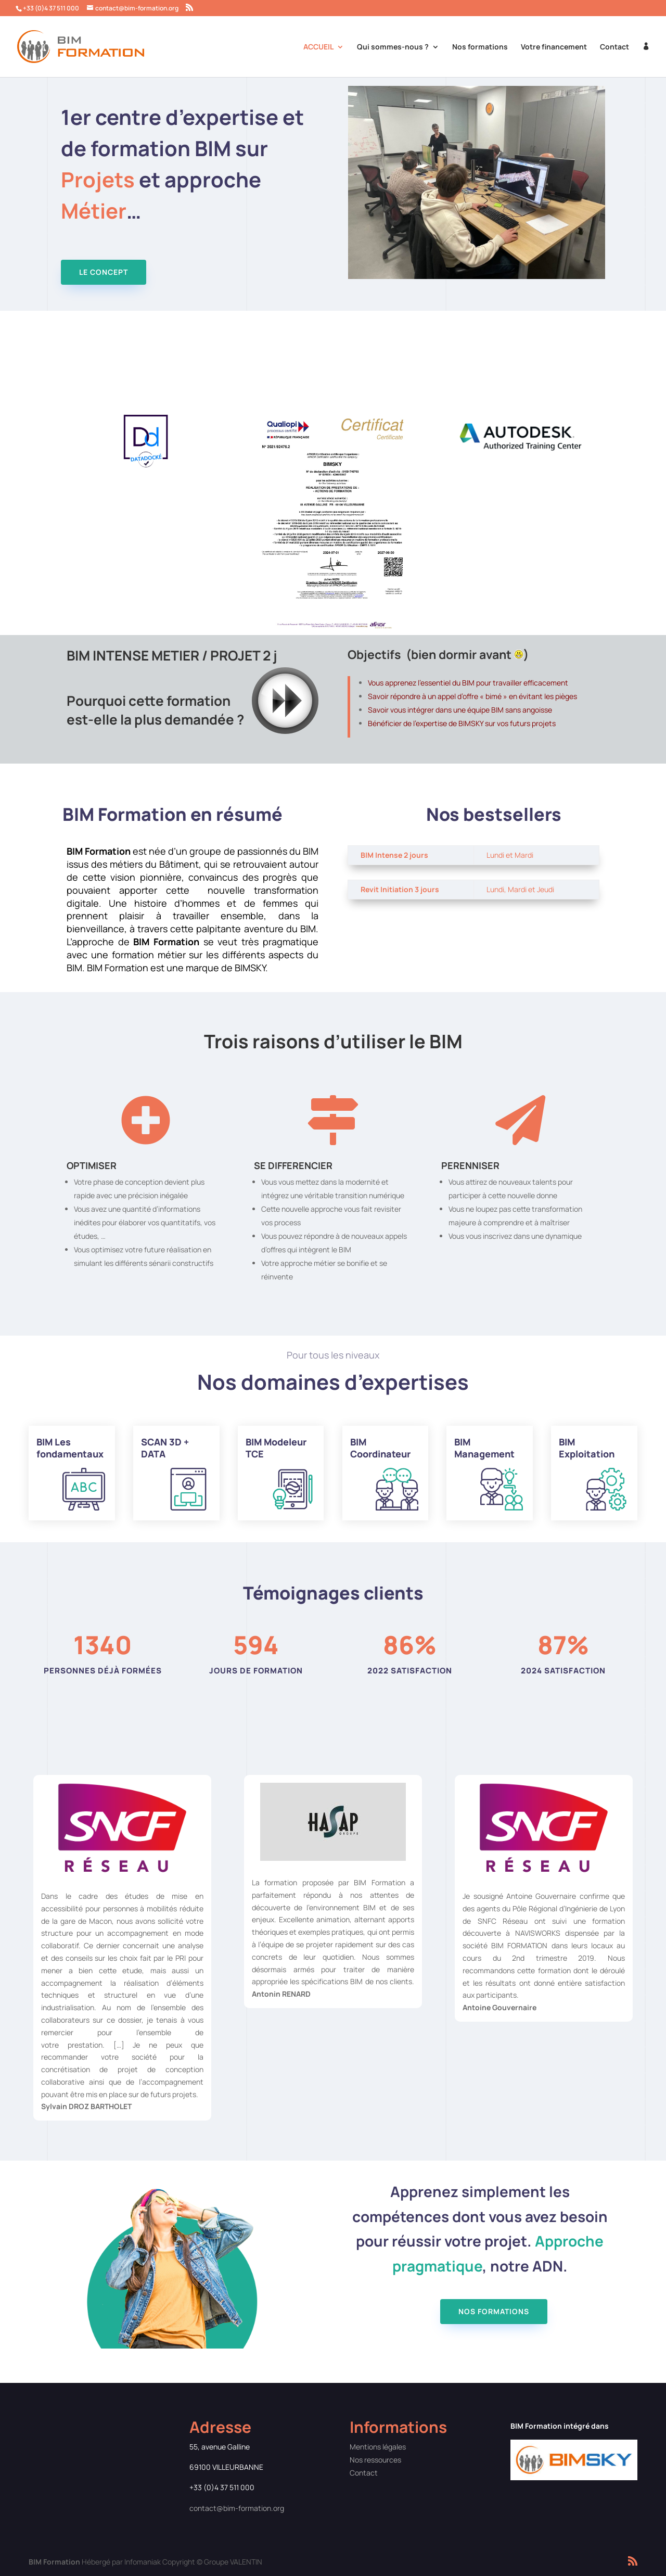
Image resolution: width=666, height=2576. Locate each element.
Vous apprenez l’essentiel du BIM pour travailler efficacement (468, 683)
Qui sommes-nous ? (393, 47)
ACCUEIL (318, 47)
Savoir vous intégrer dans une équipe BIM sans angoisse (460, 710)
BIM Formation (54, 2562)
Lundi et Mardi (509, 855)
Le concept (103, 272)
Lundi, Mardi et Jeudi (520, 889)
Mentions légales (378, 2447)
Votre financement (554, 47)
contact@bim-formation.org (236, 2508)
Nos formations (480, 47)
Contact (614, 47)
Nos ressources (375, 2460)
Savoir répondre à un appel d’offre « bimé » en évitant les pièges (472, 696)
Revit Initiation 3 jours (400, 889)
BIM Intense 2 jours (394, 855)
